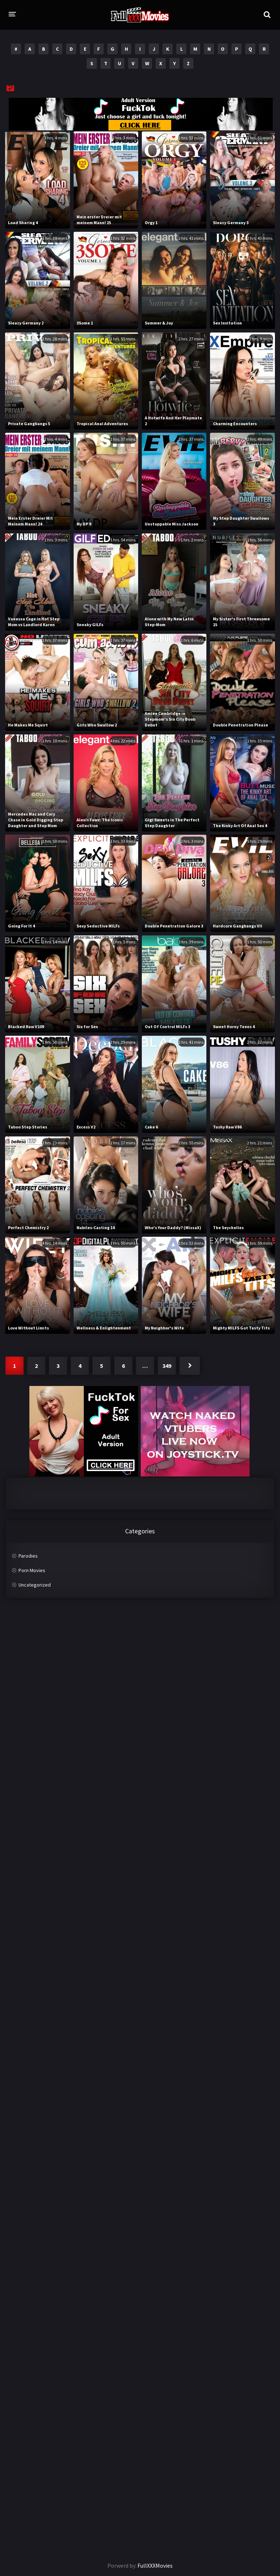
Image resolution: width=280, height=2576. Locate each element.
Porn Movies (31, 1570)
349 (166, 1365)
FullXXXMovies (155, 2565)
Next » (190, 1366)
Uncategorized (34, 1585)
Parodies (28, 1556)
